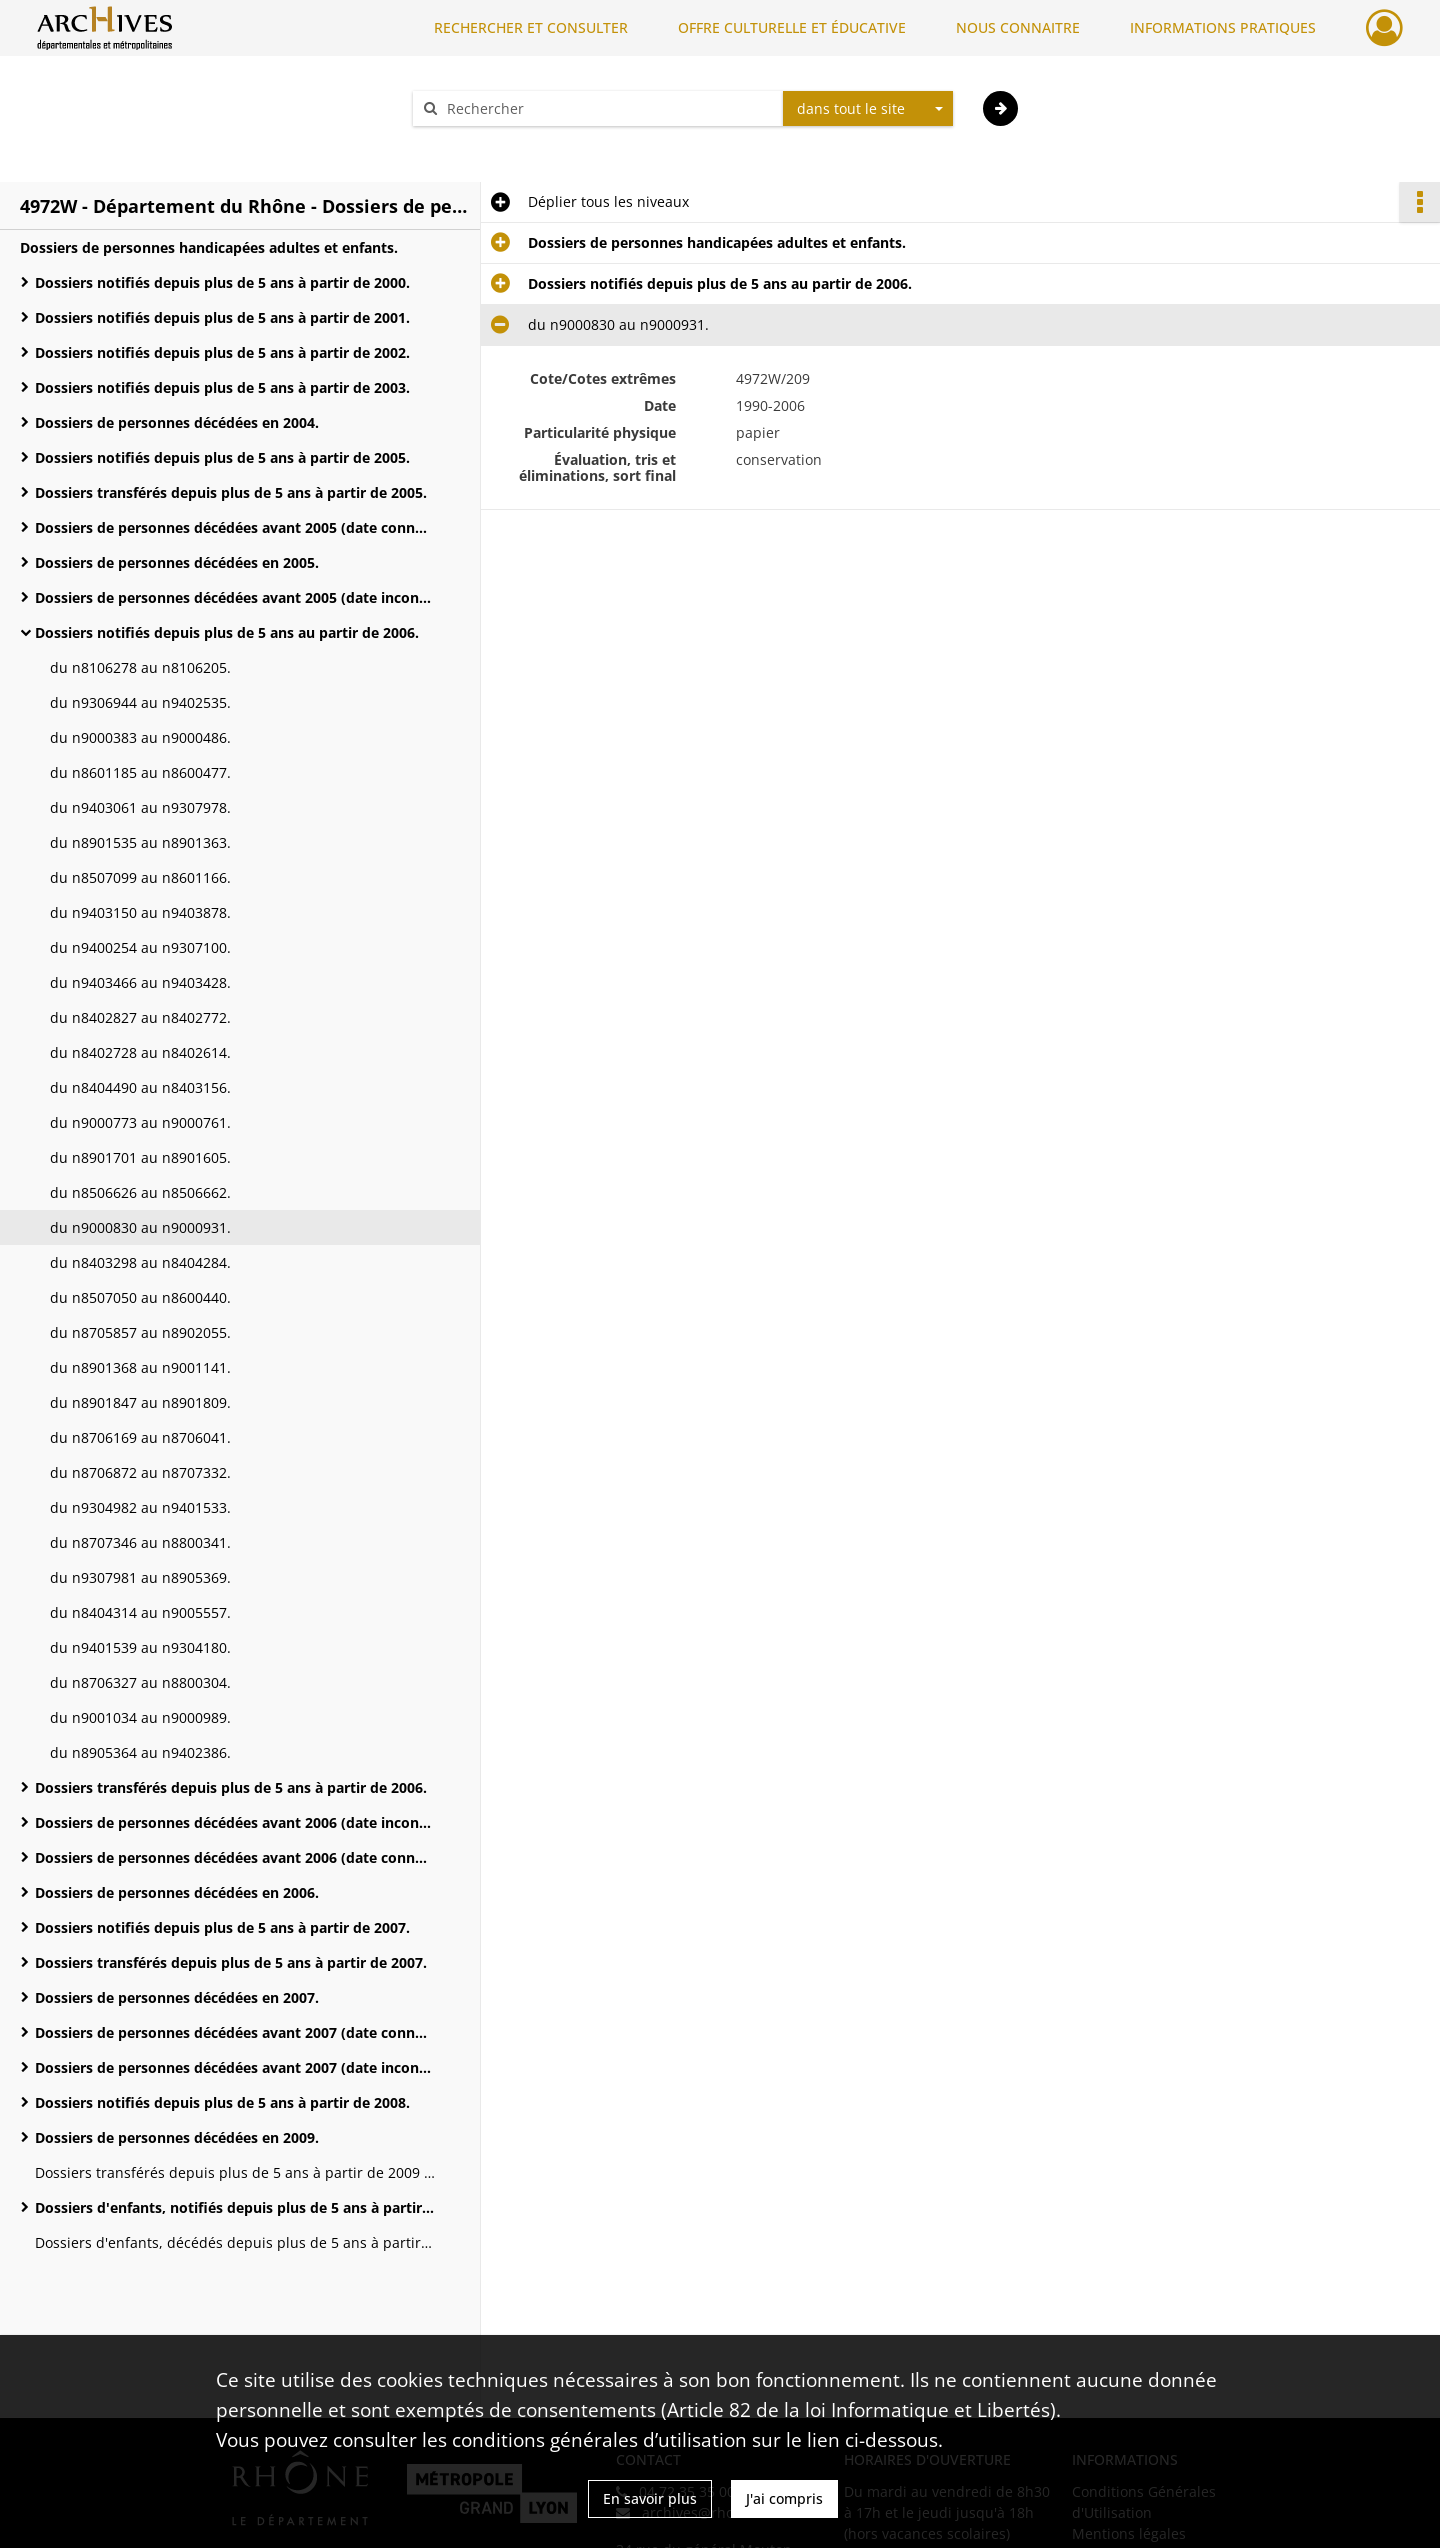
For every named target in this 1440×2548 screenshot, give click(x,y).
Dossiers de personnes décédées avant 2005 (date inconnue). (235, 597)
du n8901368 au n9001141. (140, 1367)
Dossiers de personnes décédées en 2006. (177, 1892)
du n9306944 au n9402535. (140, 702)
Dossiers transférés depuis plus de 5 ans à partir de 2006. (231, 1787)
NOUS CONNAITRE (1018, 27)
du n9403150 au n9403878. (140, 912)
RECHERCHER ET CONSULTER (531, 27)
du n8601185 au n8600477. (140, 772)
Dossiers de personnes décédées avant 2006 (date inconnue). (235, 1822)
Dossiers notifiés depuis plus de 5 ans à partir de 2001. (222, 317)
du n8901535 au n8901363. (140, 842)
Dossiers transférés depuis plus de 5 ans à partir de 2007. (231, 1962)
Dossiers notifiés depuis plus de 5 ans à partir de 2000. (222, 282)
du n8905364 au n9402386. (140, 1752)
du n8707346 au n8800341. (140, 1542)
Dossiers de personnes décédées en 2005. (177, 562)
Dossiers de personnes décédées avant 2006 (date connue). (235, 1857)
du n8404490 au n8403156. (140, 1087)
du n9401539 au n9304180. (140, 1647)
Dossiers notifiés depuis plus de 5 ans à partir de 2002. (222, 352)
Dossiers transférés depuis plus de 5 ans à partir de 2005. (231, 492)
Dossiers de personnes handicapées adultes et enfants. (209, 247)
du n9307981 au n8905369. (140, 1577)
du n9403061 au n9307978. (140, 807)
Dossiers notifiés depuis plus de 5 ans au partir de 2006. (227, 632)
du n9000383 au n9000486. (140, 737)
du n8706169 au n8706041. (140, 1437)
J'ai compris (784, 2498)
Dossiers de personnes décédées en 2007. (177, 1997)
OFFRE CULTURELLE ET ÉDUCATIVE (792, 27)
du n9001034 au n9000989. (140, 1717)
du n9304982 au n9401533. (140, 1507)
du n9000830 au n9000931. (140, 1227)
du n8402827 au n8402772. (140, 1017)
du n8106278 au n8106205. (140, 667)
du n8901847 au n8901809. (140, 1402)
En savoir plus (650, 2498)
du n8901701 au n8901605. (140, 1157)
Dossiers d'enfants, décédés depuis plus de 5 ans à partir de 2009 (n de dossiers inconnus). (235, 2242)
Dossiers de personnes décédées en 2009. (177, 2137)
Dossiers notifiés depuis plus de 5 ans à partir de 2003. (222, 387)
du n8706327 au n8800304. (140, 1682)
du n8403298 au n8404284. (140, 1262)
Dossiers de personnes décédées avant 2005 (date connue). (235, 527)
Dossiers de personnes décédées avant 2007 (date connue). (235, 2032)
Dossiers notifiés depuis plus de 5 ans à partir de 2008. (222, 2102)
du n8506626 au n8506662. (140, 1192)
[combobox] (868, 109)
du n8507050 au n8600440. (140, 1297)
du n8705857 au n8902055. (140, 1332)
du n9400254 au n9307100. (140, 947)
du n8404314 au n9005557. (140, 1612)
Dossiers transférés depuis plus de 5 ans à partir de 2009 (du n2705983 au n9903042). (235, 2172)
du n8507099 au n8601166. (140, 877)
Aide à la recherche (490, 143)
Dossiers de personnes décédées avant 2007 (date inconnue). (235, 2067)
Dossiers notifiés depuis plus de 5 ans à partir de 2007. (222, 1927)
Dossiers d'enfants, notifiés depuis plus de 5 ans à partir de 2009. (235, 2207)
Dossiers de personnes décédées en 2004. (177, 422)
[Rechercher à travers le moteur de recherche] (608, 108)
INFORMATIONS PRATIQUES (1223, 27)
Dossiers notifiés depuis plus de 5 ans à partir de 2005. (222, 457)
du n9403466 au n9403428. (140, 982)
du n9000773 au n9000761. (140, 1122)
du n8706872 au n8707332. (140, 1472)
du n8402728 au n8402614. (140, 1052)
